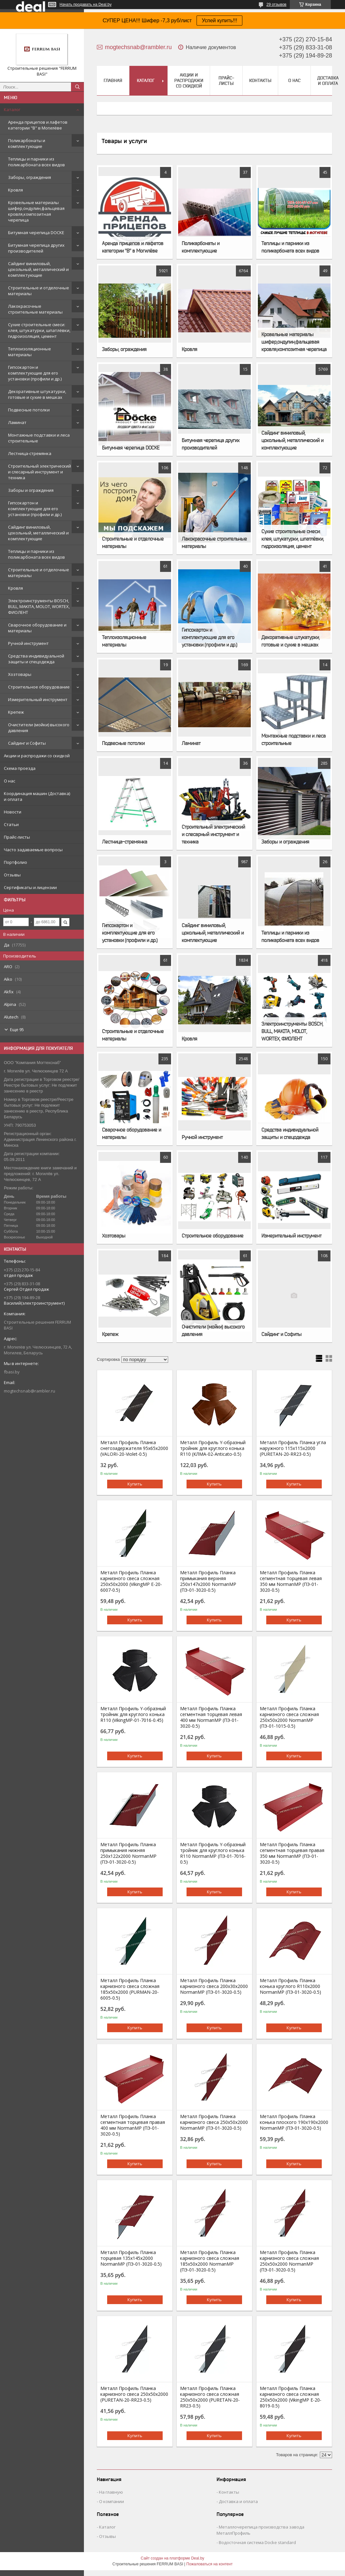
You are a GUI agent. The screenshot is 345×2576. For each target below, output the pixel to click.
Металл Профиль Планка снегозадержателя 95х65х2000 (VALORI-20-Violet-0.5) (134, 1448)
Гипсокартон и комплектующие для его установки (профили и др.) (35, 373)
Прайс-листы (17, 837)
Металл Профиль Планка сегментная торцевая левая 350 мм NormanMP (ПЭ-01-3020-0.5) (291, 1581)
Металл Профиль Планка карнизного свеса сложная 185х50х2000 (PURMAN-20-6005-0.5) (129, 1989)
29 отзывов (276, 4)
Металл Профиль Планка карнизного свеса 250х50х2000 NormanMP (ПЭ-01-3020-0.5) (214, 2122)
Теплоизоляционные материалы (29, 351)
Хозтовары (19, 674)
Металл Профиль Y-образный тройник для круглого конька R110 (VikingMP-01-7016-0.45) (133, 1714)
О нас (9, 781)
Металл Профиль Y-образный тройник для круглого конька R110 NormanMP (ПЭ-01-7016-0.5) (213, 1853)
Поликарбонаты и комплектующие (26, 143)
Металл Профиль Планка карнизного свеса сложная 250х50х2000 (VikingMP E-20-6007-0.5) (131, 1581)
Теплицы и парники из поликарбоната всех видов (36, 162)
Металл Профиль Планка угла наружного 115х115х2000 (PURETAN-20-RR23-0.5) (293, 1448)
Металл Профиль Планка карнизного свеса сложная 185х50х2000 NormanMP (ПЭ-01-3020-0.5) (209, 2261)
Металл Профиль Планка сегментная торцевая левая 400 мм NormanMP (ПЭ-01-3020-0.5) (211, 1717)
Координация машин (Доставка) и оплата (37, 796)
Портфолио (15, 862)
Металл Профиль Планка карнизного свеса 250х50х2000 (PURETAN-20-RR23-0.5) (134, 2394)
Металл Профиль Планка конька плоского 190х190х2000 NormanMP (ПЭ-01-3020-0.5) (294, 2122)
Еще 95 (17, 1029)
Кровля (15, 190)
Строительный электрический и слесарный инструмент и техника (39, 472)
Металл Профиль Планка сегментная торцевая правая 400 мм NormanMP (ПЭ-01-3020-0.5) (132, 2125)
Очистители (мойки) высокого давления (38, 727)
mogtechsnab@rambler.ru (29, 1391)
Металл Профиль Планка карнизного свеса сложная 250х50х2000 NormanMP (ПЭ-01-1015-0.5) (289, 1717)
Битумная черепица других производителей (36, 248)
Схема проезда (20, 768)
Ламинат (17, 422)
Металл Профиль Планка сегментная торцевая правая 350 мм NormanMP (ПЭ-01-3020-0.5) (292, 1853)
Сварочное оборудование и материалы (37, 628)
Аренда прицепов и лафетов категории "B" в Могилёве (37, 125)
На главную (111, 2492)
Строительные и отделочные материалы (38, 290)
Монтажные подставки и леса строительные (39, 438)
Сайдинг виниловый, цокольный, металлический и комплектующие (38, 269)
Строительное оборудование (39, 687)
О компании (111, 2501)
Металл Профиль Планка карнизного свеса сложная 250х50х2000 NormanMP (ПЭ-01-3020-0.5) (289, 2261)
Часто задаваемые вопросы (33, 850)
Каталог (12, 109)
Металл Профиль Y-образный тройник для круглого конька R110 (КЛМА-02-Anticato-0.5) (213, 1448)
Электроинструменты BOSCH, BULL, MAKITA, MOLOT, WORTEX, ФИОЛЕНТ (39, 606)
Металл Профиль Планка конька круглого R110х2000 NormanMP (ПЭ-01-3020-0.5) (290, 1986)
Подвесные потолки (29, 410)
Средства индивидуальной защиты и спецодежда (36, 659)
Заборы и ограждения (31, 490)
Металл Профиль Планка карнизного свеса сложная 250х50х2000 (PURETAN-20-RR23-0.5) (210, 2397)
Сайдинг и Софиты (27, 743)
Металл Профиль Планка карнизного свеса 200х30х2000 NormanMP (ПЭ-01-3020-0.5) (214, 1986)
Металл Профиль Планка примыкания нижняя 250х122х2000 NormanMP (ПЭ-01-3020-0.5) (128, 1853)
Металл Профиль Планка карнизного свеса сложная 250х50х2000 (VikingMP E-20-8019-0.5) (290, 2397)
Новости (12, 812)
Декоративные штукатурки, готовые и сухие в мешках (37, 394)
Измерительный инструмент (37, 699)
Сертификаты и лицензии (30, 887)
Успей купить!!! (219, 20)
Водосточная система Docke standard (257, 2542)
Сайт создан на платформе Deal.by (172, 2558)
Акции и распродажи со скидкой (37, 756)
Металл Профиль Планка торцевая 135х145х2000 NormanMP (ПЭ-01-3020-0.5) (131, 2258)
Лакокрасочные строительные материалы (35, 309)
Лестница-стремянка (29, 453)
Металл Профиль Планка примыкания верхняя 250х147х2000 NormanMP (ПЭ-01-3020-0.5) (208, 1581)
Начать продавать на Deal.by (86, 4)
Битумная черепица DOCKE (36, 232)
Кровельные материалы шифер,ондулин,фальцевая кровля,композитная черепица (36, 211)
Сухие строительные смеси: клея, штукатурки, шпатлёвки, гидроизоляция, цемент (39, 330)
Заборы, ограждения (29, 177)
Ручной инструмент (28, 643)
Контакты (260, 80)
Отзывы (12, 875)
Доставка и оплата (328, 80)
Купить (134, 1484)
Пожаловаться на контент (209, 2564)
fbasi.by (12, 1372)
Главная (113, 80)
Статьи (11, 824)
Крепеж (16, 712)
